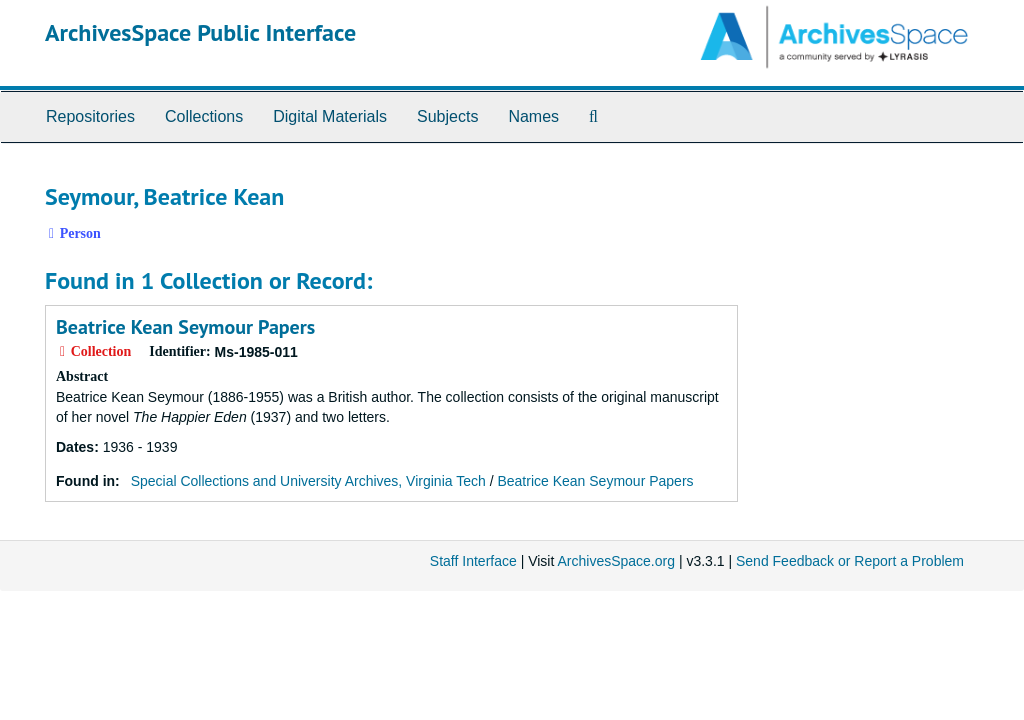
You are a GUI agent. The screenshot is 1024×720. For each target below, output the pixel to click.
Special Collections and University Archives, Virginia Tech (308, 481)
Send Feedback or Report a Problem (850, 561)
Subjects (447, 116)
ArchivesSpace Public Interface (200, 32)
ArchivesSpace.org (616, 561)
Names (533, 116)
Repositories (90, 116)
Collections (204, 116)
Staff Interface (473, 561)
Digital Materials (330, 116)
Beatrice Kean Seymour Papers (185, 327)
